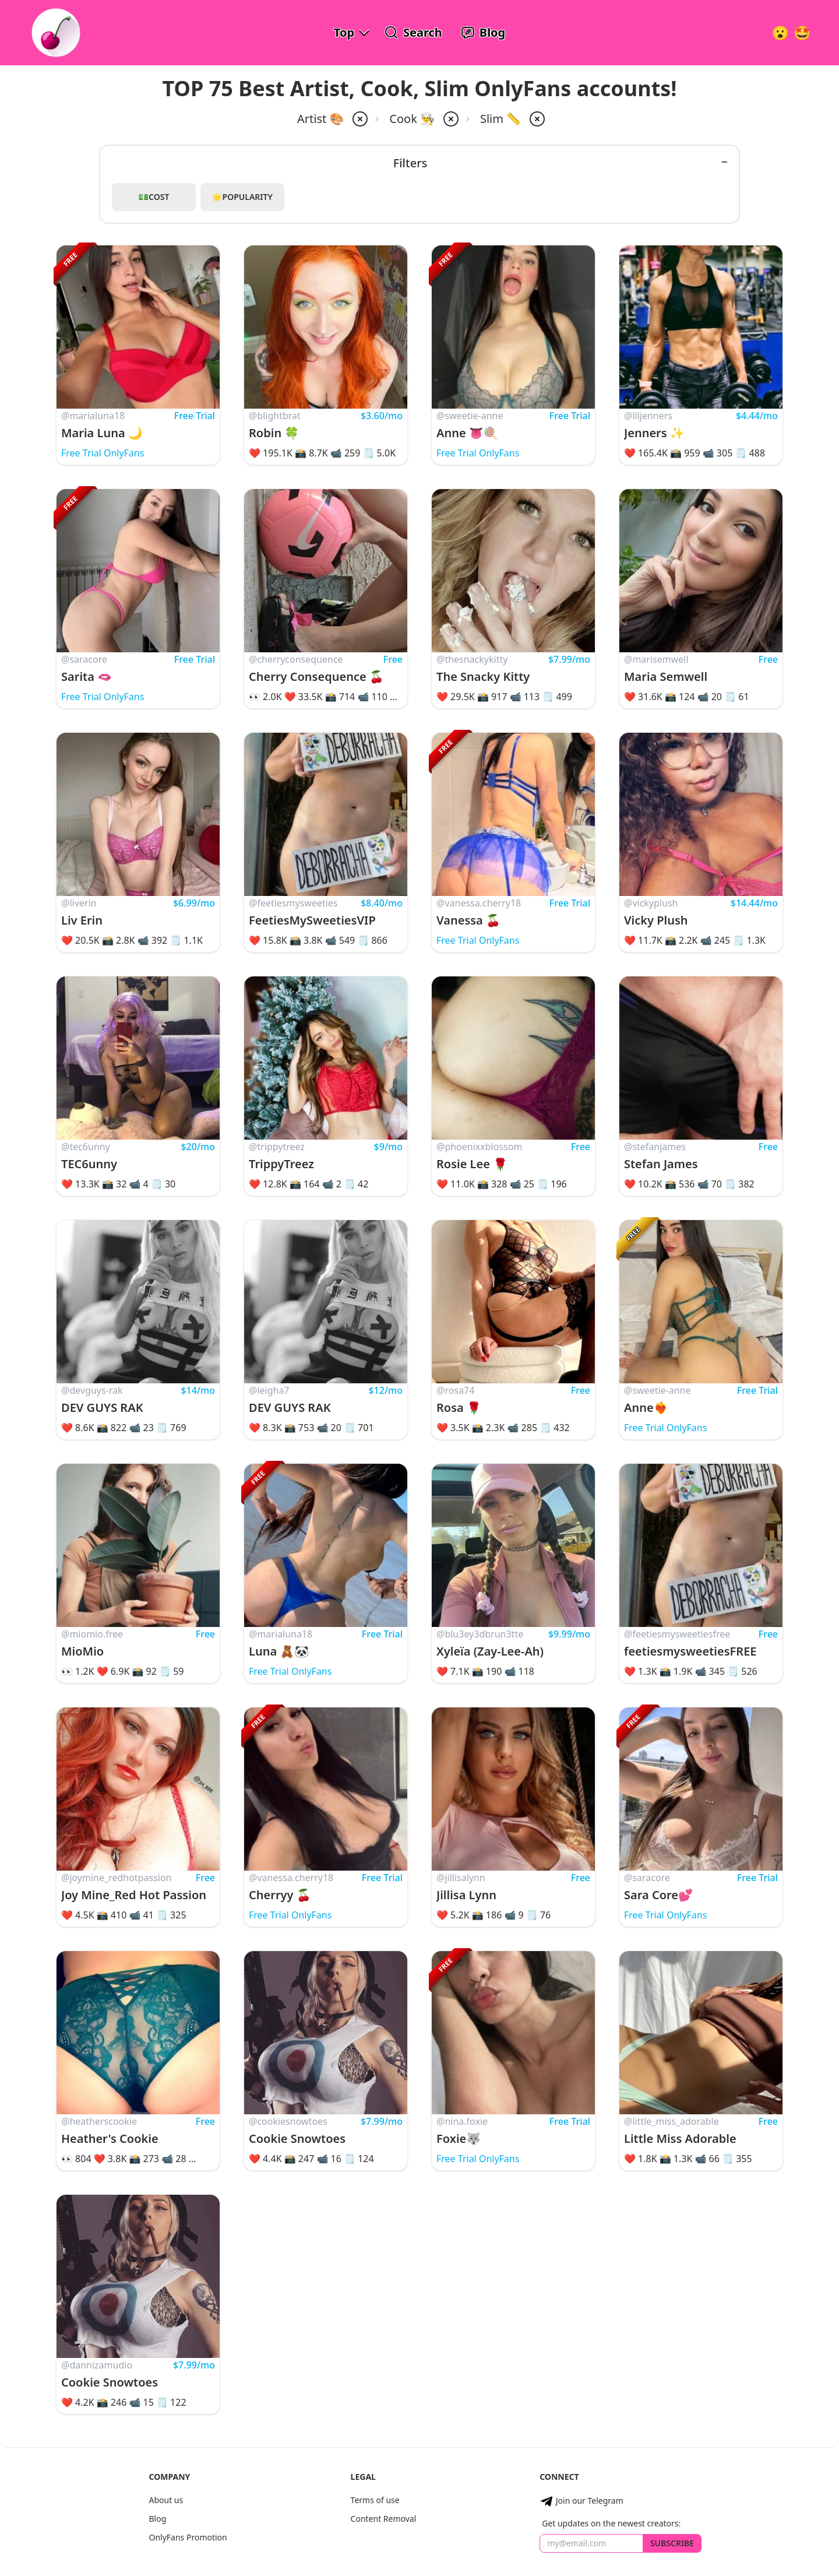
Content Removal (384, 2518)
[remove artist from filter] (358, 119)
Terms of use (375, 2499)
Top (344, 32)
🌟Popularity (242, 196)
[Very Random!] (780, 32)
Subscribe (672, 2543)
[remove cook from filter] (449, 119)
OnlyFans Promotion (188, 2537)
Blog (157, 2518)
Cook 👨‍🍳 (412, 118)
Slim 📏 (500, 118)
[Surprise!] (802, 32)
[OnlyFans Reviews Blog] (483, 32)
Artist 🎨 (320, 118)
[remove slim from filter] (536, 119)
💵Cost (154, 196)
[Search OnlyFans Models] (413, 32)
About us (166, 2499)
